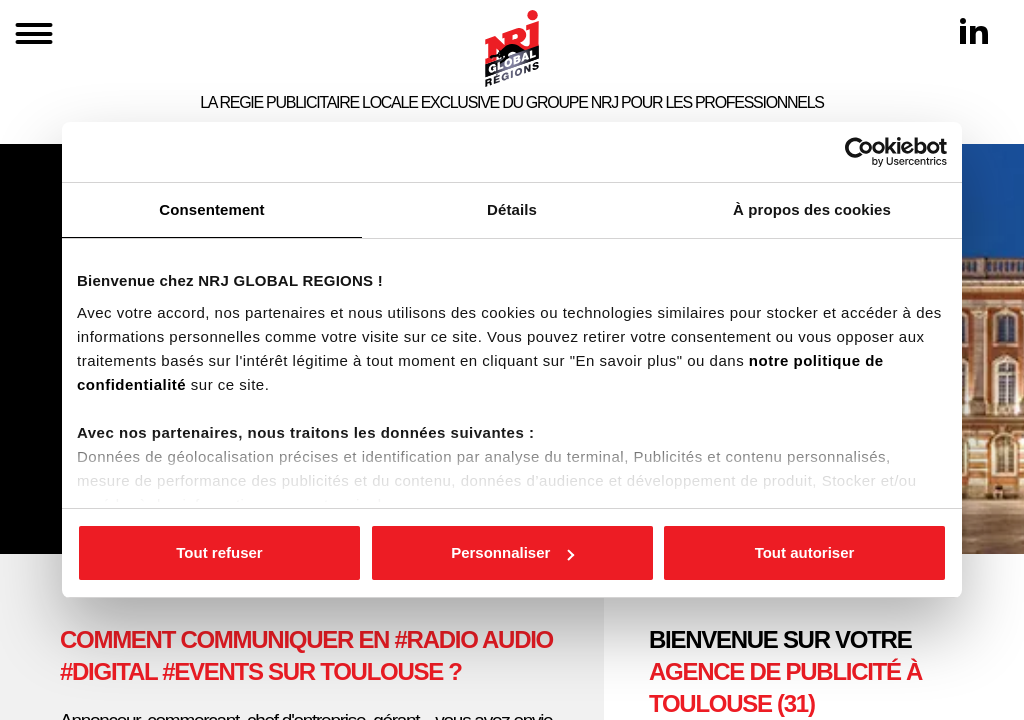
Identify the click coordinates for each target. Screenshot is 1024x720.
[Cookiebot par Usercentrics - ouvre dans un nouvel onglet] (859, 152)
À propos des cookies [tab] (812, 209)
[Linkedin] (974, 31)
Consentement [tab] (211, 209)
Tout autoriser (805, 552)
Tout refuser (219, 552)
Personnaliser (512, 552)
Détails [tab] (512, 209)
